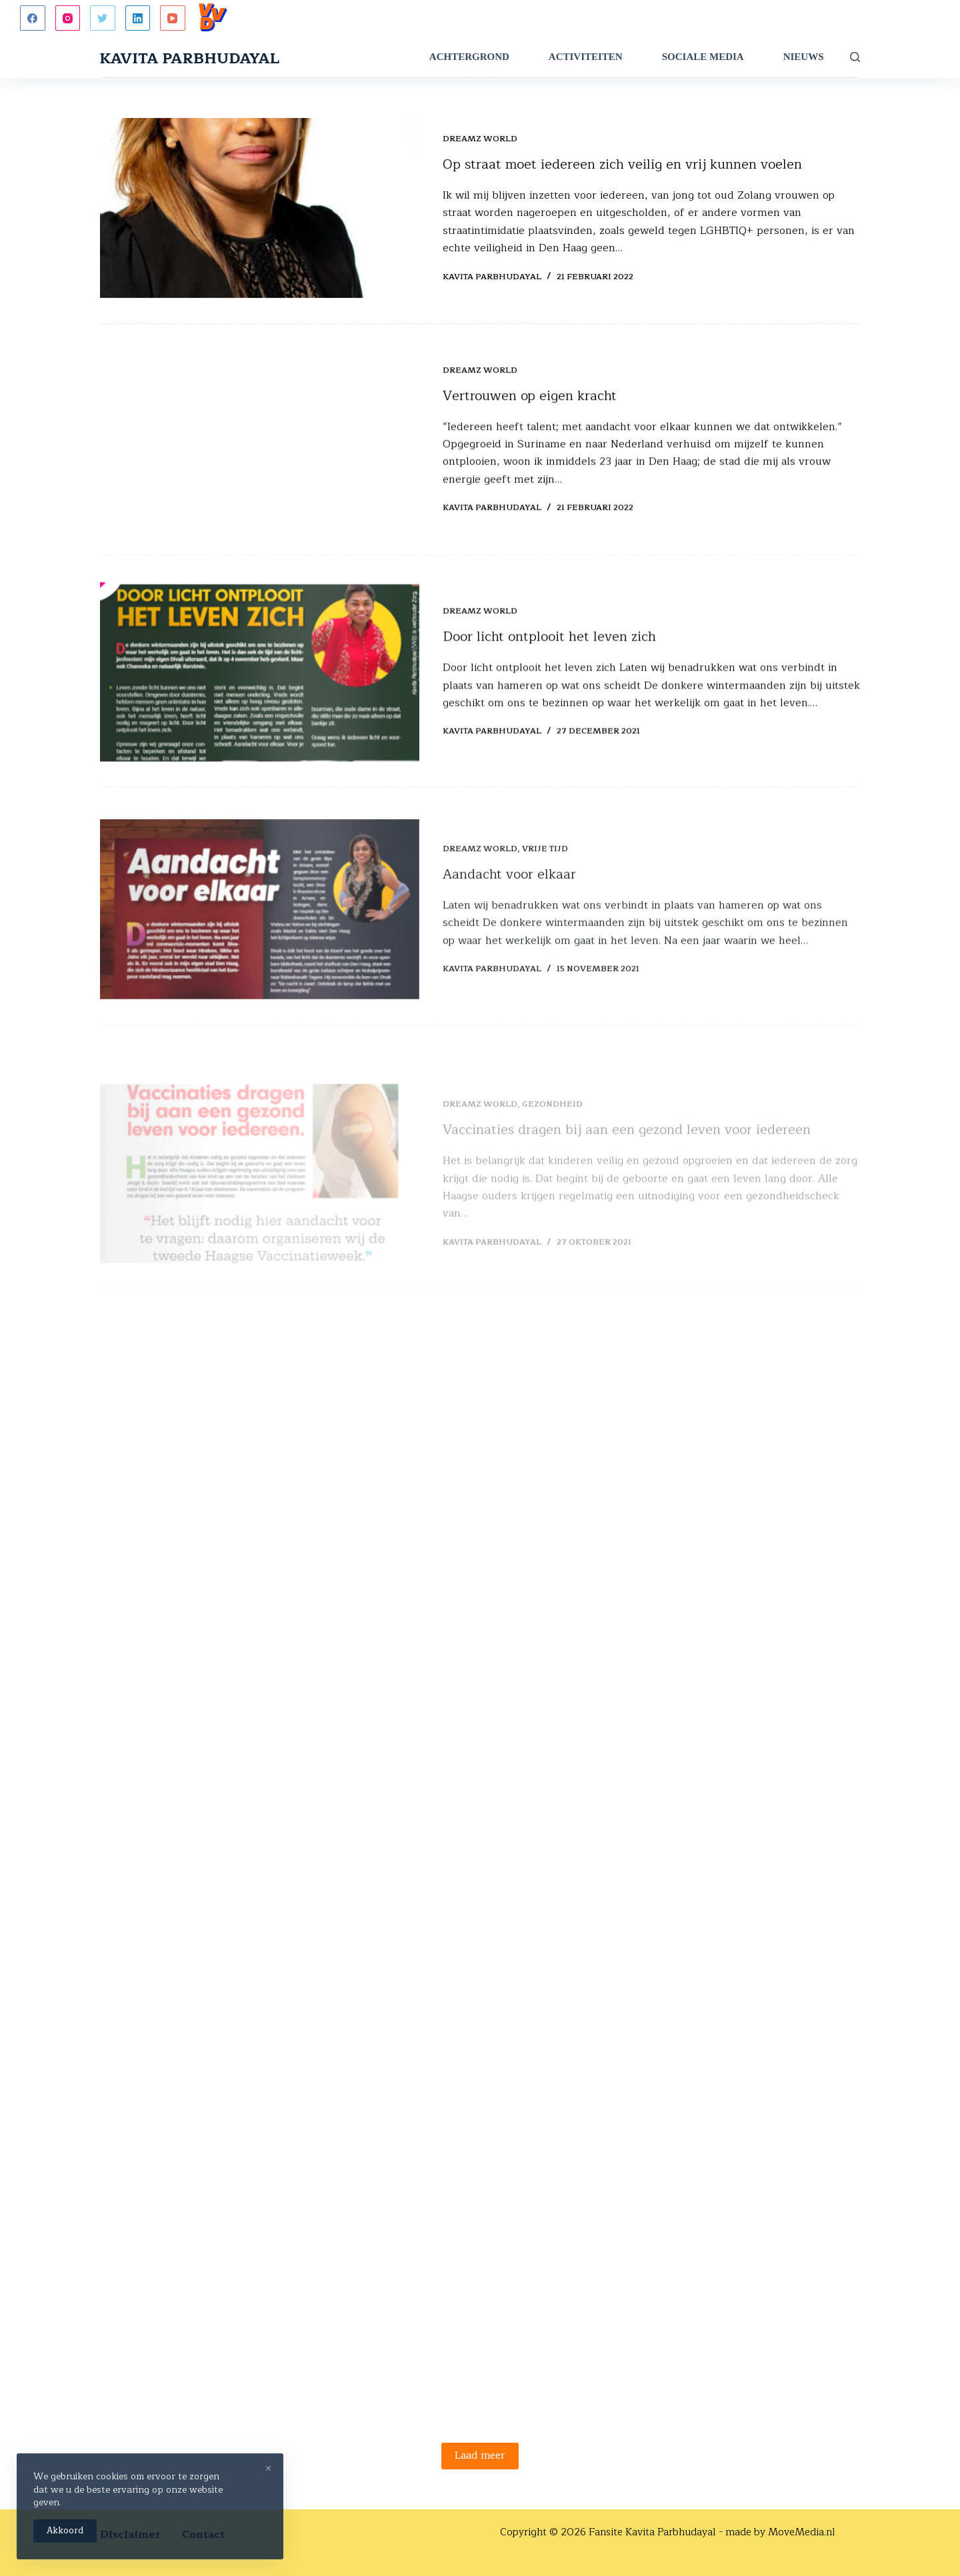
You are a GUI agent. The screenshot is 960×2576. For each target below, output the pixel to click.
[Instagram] (68, 18)
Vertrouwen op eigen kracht (530, 399)
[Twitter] (102, 18)
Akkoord (65, 2530)
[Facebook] (32, 18)
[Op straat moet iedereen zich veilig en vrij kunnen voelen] (259, 209)
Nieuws (803, 56)
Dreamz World (480, 139)
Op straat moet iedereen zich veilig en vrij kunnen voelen (622, 165)
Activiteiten (586, 56)
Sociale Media (703, 56)
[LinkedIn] (138, 18)
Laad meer (480, 2455)
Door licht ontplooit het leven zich (549, 657)
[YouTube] (172, 18)
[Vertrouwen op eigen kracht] (259, 443)
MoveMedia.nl (801, 2532)
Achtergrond (469, 56)
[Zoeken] (855, 57)
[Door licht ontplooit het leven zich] (259, 692)
